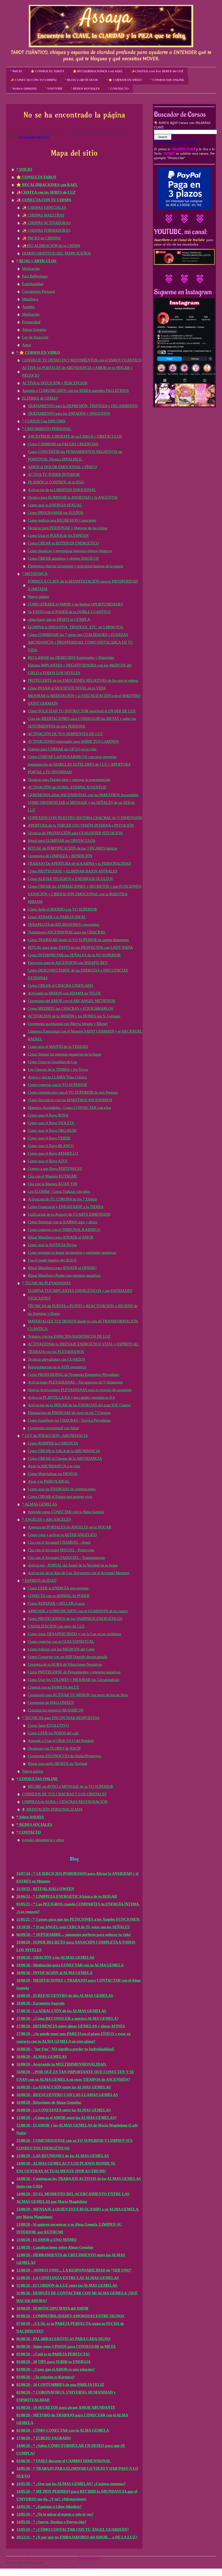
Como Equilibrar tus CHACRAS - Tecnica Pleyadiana (69, 1420)
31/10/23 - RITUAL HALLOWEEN (45, 1889)
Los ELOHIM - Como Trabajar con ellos (59, 1191)
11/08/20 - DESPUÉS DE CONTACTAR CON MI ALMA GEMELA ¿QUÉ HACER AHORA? (77, 2297)
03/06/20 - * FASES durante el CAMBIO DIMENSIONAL (63, 2461)
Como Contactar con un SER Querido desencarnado (67, 1657)
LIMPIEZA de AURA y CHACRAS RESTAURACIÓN (64, 1802)
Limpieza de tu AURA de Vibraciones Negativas (65, 1664)
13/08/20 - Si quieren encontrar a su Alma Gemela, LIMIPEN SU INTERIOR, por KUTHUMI (69, 2228)
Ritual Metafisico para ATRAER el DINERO (62, 1268)
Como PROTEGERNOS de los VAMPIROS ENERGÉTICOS (75, 1619)
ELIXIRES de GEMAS (40, 398)
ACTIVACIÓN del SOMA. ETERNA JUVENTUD (67, 787)
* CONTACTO (118, 88)
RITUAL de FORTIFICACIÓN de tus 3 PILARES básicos (72, 848)
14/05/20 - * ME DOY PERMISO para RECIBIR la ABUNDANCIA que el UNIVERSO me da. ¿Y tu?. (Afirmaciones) (76, 2495)
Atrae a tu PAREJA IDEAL (48, 1481)
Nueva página (38, 597)
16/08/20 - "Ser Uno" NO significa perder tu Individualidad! (65, 2049)
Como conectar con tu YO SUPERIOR (57, 1085)
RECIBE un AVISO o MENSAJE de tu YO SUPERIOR (70, 1786)
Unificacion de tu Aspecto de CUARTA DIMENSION (69, 1214)
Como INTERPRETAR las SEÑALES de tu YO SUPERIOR (74, 955)
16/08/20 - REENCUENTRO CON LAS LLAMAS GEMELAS (67, 2095)
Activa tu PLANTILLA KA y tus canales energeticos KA (71, 1397)
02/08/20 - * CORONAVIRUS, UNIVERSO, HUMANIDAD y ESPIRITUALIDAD (66, 2396)
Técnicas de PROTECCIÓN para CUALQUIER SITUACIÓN (75, 833)
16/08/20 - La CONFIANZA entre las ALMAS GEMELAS (63, 2110)
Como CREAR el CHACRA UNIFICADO (60, 986)
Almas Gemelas (34, 330)
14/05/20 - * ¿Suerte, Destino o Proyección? (51, 2522)
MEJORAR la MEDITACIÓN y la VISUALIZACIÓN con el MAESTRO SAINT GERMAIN (84, 700)
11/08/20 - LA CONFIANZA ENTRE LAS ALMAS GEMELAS (67, 2278)
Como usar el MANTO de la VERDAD (58, 1047)
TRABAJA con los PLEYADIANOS (56, 1352)
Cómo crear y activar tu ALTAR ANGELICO (62, 1535)
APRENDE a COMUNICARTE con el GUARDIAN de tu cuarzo (78, 1611)
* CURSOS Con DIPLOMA (43, 421)
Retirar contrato (89, 2558)
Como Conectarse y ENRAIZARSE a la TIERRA (66, 1207)
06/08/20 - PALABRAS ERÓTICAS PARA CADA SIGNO (63, 2339)
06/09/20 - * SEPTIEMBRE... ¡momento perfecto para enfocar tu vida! (73, 1935)
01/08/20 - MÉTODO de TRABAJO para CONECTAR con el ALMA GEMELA (72, 2419)
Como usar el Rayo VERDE (49, 1138)
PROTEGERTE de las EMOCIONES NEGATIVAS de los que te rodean (83, 680)
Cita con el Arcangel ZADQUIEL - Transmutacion (66, 1558)
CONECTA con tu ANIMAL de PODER (58, 1596)
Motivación (31, 269)
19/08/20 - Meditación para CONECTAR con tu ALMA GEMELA (70, 1965)
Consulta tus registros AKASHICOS (55, 1710)
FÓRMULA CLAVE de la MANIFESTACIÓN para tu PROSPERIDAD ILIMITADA (83, 585)
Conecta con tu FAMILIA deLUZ (53, 1687)
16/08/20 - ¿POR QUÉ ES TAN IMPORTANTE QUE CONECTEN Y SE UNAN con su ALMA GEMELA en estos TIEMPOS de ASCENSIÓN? (75, 2076)
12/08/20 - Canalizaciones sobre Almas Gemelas (54, 2247)
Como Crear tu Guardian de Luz (52, 1062)
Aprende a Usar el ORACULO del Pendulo (61, 1741)
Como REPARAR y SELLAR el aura (56, 1603)
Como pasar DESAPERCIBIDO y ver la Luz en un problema (74, 1634)
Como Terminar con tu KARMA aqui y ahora (62, 1222)
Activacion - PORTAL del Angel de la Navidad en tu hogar (73, 1565)
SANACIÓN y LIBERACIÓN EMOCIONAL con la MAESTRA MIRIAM (77, 898)
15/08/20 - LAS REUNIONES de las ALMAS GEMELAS (62, 2156)
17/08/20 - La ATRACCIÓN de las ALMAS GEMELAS (61, 2011)
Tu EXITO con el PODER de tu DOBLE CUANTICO (69, 612)
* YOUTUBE (53, 88)
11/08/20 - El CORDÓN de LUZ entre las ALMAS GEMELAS (66, 2285)
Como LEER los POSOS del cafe (53, 1733)
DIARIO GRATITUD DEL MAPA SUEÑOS (56, 253)
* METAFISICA (34, 574)
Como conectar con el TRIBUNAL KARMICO (64, 1230)
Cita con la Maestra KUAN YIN (52, 1184)
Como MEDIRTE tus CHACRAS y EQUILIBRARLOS (70, 1008)
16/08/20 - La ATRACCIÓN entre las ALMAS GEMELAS (63, 2087)
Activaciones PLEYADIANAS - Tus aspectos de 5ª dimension (75, 1382)
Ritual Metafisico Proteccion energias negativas (64, 1275)
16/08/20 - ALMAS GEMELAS (41, 2057)
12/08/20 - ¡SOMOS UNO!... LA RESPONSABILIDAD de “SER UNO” (74, 2270)
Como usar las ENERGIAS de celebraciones (62, 1489)
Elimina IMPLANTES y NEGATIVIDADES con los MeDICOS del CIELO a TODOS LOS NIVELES (79, 669)
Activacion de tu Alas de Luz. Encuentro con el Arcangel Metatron (78, 1573)
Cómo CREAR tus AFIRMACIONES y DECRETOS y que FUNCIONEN (84, 886)
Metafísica (30, 299)
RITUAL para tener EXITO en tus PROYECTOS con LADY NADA (80, 947)
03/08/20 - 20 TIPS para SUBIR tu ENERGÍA (53, 2362)
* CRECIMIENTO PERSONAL (47, 429)
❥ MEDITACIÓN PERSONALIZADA (52, 1809)
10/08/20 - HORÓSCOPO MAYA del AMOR (52, 2308)
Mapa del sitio (66, 2558)
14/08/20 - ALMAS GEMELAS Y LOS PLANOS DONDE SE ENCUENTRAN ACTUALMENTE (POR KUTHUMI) (65, 2167)
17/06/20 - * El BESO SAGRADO (43, 2438)
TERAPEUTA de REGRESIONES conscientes (63, 925)
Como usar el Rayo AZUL (48, 1161)
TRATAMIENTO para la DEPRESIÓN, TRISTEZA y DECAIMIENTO (82, 406)
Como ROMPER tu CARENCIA (53, 1443)
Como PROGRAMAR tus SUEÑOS (55, 513)
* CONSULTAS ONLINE (167, 80)
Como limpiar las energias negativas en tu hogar (64, 1054)
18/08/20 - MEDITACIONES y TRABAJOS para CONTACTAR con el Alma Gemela (78, 1984)
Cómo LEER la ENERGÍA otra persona (58, 1588)
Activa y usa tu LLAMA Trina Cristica (57, 1077)
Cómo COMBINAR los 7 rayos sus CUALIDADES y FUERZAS (78, 635)
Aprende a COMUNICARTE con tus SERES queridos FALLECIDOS (75, 391)
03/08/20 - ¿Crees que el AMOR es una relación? (55, 2369)
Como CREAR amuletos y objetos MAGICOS (63, 558)
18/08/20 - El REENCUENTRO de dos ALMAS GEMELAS (64, 1996)
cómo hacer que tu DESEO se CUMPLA (59, 619)
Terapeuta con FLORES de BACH (54, 1748)
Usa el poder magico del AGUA (52, 1260)
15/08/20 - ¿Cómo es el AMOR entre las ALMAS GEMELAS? (66, 2118)
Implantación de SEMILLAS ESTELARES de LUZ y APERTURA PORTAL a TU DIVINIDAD (79, 768)
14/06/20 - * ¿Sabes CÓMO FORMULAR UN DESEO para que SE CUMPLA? (70, 2449)
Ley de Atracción (35, 337)
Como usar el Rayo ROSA (48, 1115)
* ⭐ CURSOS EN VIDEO (124, 80)
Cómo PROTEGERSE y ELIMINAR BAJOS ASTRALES (72, 871)
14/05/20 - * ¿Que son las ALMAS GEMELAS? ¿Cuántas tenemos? (71, 2484)
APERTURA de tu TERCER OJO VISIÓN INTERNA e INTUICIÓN (81, 825)
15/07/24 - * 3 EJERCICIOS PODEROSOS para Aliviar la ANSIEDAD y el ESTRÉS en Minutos (77, 1877)
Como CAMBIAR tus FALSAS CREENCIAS (63, 444)
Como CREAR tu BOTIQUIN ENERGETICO (63, 543)
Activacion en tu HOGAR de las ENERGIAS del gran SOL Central (79, 1405)
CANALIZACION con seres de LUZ (56, 1626)
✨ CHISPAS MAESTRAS (43, 215)
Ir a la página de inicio (34, 137)
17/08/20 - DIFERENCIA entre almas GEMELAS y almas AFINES (70, 2026)
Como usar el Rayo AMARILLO (53, 1153)
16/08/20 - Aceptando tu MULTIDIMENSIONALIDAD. (61, 2064)
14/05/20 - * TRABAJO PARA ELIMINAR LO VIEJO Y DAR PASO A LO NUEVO (77, 2472)
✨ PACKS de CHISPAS (41, 238)
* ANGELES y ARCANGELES (46, 1519)
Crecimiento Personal (38, 291)
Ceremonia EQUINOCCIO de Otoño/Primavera (64, 1756)
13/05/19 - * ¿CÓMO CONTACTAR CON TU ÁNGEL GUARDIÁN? (72, 2529)
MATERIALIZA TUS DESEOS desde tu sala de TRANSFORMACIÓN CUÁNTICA (83, 1325)
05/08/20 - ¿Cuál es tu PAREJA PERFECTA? (53, 2354)
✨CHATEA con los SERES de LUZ (157, 71)
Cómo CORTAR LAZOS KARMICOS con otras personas (72, 757)
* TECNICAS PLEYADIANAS (46, 1283)
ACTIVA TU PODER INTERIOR (54, 474)
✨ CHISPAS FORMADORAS (46, 230)
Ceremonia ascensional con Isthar (53, 1428)
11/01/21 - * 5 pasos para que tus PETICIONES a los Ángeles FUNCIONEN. (78, 1919)
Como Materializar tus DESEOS (52, 1474)
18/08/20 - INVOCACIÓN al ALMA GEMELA (54, 1973)
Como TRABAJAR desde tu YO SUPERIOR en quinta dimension (78, 940)
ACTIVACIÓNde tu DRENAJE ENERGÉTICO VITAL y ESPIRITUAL (83, 1344)
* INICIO (16, 71)
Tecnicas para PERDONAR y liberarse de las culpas (67, 528)
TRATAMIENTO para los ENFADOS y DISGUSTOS (69, 413)
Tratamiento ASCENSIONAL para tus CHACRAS (66, 932)
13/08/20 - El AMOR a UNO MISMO (46, 2240)
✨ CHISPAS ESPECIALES (44, 208)
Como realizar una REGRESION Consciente (62, 520)
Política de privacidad (18, 2558)
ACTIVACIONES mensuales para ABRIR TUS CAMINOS (73, 741)
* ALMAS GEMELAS (39, 1504)
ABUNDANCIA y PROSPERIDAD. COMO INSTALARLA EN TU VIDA (80, 646)
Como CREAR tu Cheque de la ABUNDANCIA (65, 1458)
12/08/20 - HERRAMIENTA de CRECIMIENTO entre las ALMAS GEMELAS (70, 2259)
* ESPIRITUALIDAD (39, 1580)
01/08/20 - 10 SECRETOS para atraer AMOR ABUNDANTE (65, 2407)
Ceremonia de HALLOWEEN (51, 1703)
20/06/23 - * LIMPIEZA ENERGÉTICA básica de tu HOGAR (66, 1896)
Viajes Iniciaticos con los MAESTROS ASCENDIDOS (70, 1100)
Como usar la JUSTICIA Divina (52, 1245)
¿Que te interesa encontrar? (174, 142)
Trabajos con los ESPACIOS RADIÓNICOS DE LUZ (69, 1336)
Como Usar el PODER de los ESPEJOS (58, 536)
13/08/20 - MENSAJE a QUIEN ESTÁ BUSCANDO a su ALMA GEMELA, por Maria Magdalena (77, 2213)
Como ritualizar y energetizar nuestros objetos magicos (70, 551)
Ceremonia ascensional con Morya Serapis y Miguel (68, 1024)
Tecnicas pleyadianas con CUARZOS (56, 1359)
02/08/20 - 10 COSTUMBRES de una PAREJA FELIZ (60, 2385)
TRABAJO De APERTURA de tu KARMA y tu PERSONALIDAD (79, 863)
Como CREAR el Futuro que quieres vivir (60, 1497)
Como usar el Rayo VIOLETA (51, 1123)
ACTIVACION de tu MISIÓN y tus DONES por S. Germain (74, 1016)
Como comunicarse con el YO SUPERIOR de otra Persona (73, 1092)
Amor (26, 345)
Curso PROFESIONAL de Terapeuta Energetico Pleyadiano (73, 1375)
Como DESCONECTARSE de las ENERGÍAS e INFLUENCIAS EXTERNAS (78, 974)
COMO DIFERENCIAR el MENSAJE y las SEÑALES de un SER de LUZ (81, 806)
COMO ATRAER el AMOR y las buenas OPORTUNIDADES (75, 604)
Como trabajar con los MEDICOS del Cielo (61, 1649)
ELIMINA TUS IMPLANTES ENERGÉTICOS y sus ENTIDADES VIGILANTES (80, 1295)
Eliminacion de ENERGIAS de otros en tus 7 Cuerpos (69, 1413)
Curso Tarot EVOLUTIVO (48, 1725)
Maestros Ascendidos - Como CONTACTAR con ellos (69, 1108)
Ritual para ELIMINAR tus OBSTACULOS (61, 841)
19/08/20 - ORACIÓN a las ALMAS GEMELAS (55, 1957)
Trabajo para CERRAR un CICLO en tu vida (62, 749)
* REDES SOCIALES (85, 88)
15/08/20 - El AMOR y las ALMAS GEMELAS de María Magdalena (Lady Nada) (77, 2129)
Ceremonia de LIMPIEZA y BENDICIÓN (60, 856)
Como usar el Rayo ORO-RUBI (52, 1130)
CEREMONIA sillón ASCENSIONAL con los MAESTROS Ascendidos (83, 795)
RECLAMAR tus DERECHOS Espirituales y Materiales (71, 658)
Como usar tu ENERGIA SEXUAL (55, 505)
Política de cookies (44, 2558)
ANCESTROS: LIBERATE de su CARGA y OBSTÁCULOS (75, 436)
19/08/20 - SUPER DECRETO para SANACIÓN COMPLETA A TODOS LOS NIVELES (75, 1946)
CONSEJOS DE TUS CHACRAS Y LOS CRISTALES (64, 1794)
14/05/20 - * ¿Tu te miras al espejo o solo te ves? (54, 2514)
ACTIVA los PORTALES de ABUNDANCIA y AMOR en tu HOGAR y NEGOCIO (77, 372)
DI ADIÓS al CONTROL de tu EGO (56, 482)
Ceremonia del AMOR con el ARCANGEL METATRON (71, 1001)
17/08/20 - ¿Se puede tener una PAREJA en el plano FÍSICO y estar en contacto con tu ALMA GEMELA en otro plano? (73, 2038)
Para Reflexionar (35, 276)
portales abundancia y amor (43, 1840)
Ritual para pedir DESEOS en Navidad (57, 1764)
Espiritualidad (32, 284)
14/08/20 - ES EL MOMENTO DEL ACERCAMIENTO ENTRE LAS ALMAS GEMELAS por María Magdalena (72, 2198)
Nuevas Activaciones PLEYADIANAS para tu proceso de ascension (80, 1390)
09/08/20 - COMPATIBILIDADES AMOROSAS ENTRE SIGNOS (70, 2316)
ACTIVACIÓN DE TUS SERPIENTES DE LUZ (65, 734)
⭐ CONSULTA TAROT (47, 71)
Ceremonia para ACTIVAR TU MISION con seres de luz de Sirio (78, 1695)
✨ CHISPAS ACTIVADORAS (46, 223)
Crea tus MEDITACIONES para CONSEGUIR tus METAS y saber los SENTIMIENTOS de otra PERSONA (82, 722)
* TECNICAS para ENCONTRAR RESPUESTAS (60, 1718)
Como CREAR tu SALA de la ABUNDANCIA (64, 1451)
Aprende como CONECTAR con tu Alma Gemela (66, 1512)
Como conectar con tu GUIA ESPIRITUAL (61, 1642)
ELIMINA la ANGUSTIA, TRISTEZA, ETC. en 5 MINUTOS (75, 627)
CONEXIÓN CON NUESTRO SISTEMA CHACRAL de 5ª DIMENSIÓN (85, 818)
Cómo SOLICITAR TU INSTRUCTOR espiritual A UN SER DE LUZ (82, 711)
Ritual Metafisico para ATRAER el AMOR (60, 1237)
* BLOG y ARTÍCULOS (81, 80)
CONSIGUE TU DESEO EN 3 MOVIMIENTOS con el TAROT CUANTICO (82, 360)
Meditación (30, 314)
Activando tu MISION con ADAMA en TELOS (64, 993)
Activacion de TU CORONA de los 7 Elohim (62, 1199)
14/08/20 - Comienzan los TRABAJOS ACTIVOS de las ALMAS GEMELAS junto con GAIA (78, 2182)
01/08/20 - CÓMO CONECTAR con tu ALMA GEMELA (62, 2430)
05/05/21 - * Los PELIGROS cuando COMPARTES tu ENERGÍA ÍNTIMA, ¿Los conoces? (78, 1908)
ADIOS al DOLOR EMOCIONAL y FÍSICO (62, 467)
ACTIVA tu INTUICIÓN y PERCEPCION (54, 383)
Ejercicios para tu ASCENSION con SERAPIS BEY (68, 963)
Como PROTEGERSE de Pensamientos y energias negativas (74, 1672)
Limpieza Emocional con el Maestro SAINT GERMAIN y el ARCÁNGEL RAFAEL (85, 1035)
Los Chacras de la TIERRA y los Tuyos (58, 1069)
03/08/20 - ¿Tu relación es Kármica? (45, 2377)
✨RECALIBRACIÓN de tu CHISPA (51, 246)
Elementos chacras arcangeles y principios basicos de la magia (75, 566)
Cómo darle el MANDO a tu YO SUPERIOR (62, 909)
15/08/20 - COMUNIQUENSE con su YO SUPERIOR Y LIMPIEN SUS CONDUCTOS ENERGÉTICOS (74, 2144)
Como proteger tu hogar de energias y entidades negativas (72, 1252)
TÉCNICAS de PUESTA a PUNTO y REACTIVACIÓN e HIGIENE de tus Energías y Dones (82, 1310)
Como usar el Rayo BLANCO (51, 1146)
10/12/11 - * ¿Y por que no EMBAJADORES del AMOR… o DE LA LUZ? (76, 2537)
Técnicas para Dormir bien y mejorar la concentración (69, 780)
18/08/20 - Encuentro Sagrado (40, 2003)
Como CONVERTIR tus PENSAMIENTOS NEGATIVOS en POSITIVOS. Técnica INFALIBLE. (75, 455)
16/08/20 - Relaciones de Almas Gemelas (48, 2102)
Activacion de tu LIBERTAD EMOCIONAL (62, 490)
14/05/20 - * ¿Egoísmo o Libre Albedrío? (49, 2507)
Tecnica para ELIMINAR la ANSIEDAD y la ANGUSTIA (72, 497)
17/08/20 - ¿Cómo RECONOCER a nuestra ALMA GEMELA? (67, 2018)
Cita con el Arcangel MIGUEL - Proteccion (61, 1550)
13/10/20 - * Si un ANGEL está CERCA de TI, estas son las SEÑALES (73, 1927)
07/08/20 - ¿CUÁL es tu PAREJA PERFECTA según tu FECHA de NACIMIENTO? (70, 2327)
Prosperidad (31, 322)
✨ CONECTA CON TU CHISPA (33, 80)
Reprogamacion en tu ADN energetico (57, 1367)
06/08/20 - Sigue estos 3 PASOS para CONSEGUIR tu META (66, 2346)
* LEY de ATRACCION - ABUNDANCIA (55, 1436)
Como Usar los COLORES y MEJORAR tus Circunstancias (73, 1680)
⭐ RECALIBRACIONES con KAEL (98, 71)
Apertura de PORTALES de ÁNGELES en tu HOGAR (69, 1527)
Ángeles (28, 307)
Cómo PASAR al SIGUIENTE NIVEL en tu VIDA (67, 688)
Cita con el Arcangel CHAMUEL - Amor (59, 1542)
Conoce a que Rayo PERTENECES (55, 1169)
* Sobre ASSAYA (23, 88)
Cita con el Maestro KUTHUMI (52, 1176)
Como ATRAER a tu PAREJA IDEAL (57, 917)
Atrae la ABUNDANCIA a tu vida (54, 1466)
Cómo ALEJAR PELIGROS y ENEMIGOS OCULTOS (70, 879)
